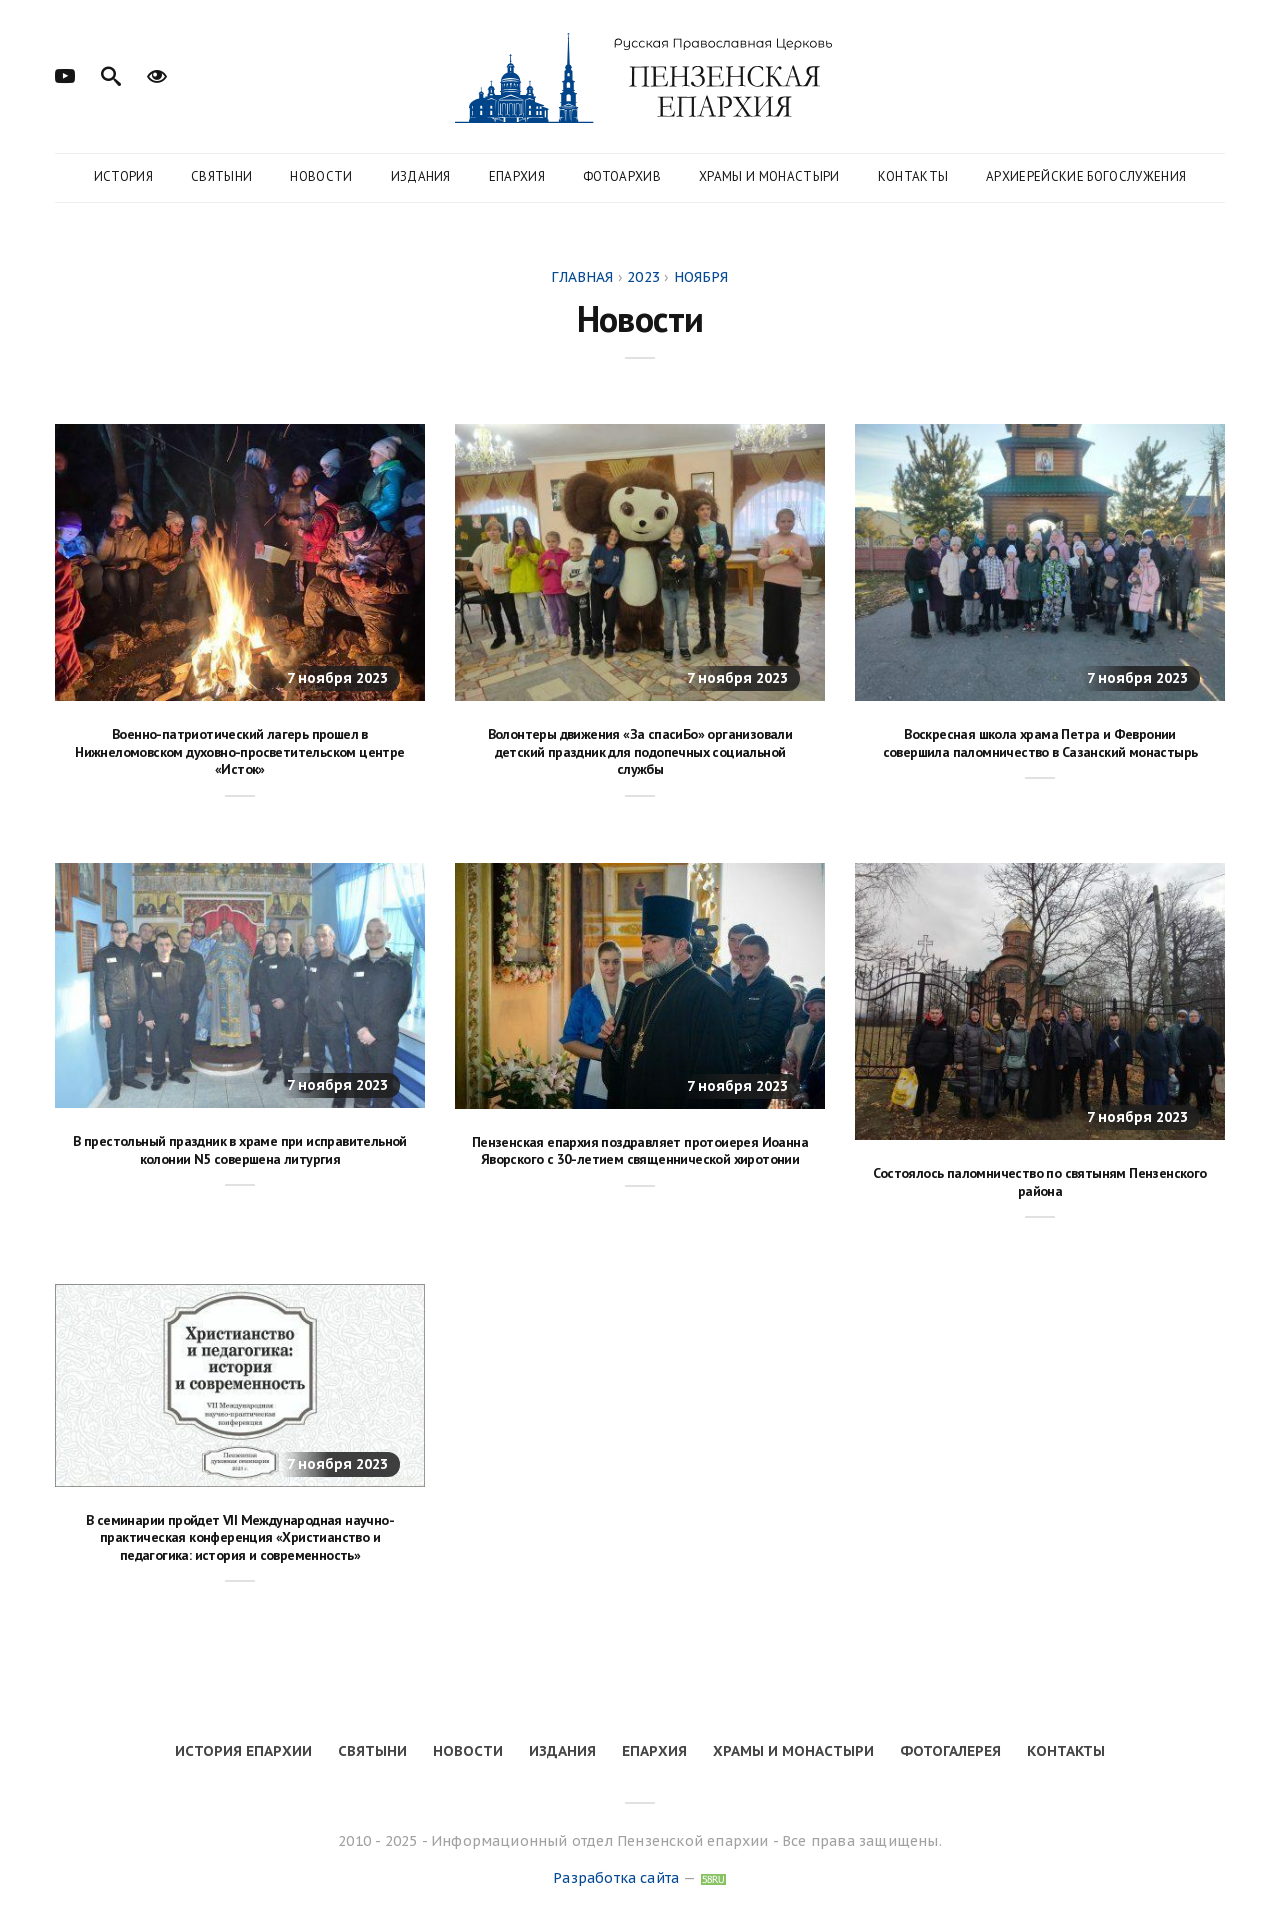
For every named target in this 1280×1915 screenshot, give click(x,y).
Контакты (913, 176)
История (123, 176)
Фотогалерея (950, 1751)
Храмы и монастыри (769, 176)
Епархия (517, 176)
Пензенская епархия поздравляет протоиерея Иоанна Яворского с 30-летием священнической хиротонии (640, 1151)
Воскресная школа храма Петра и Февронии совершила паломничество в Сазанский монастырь (1040, 743)
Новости (321, 176)
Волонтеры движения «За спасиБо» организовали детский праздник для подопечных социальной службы (640, 751)
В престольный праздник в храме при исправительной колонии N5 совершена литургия (240, 1150)
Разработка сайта (616, 1878)
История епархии (243, 1751)
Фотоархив (622, 176)
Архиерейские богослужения (1086, 176)
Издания (421, 176)
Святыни (221, 176)
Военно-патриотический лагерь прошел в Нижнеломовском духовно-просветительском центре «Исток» (239, 751)
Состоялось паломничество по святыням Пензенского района (1039, 1182)
